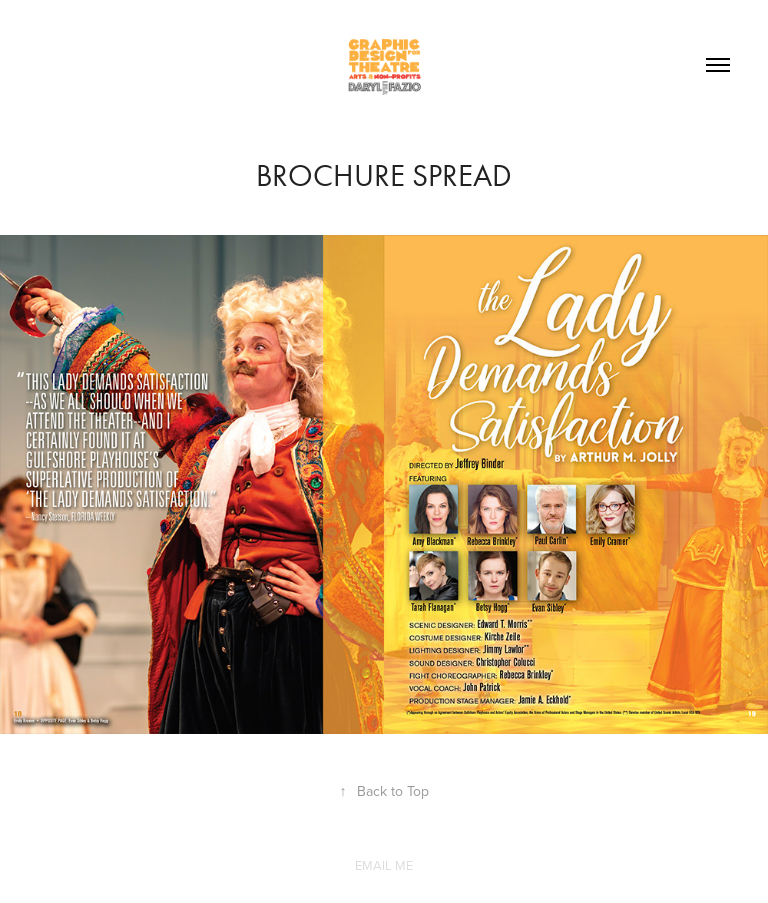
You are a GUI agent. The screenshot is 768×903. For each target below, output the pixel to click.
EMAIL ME (384, 865)
